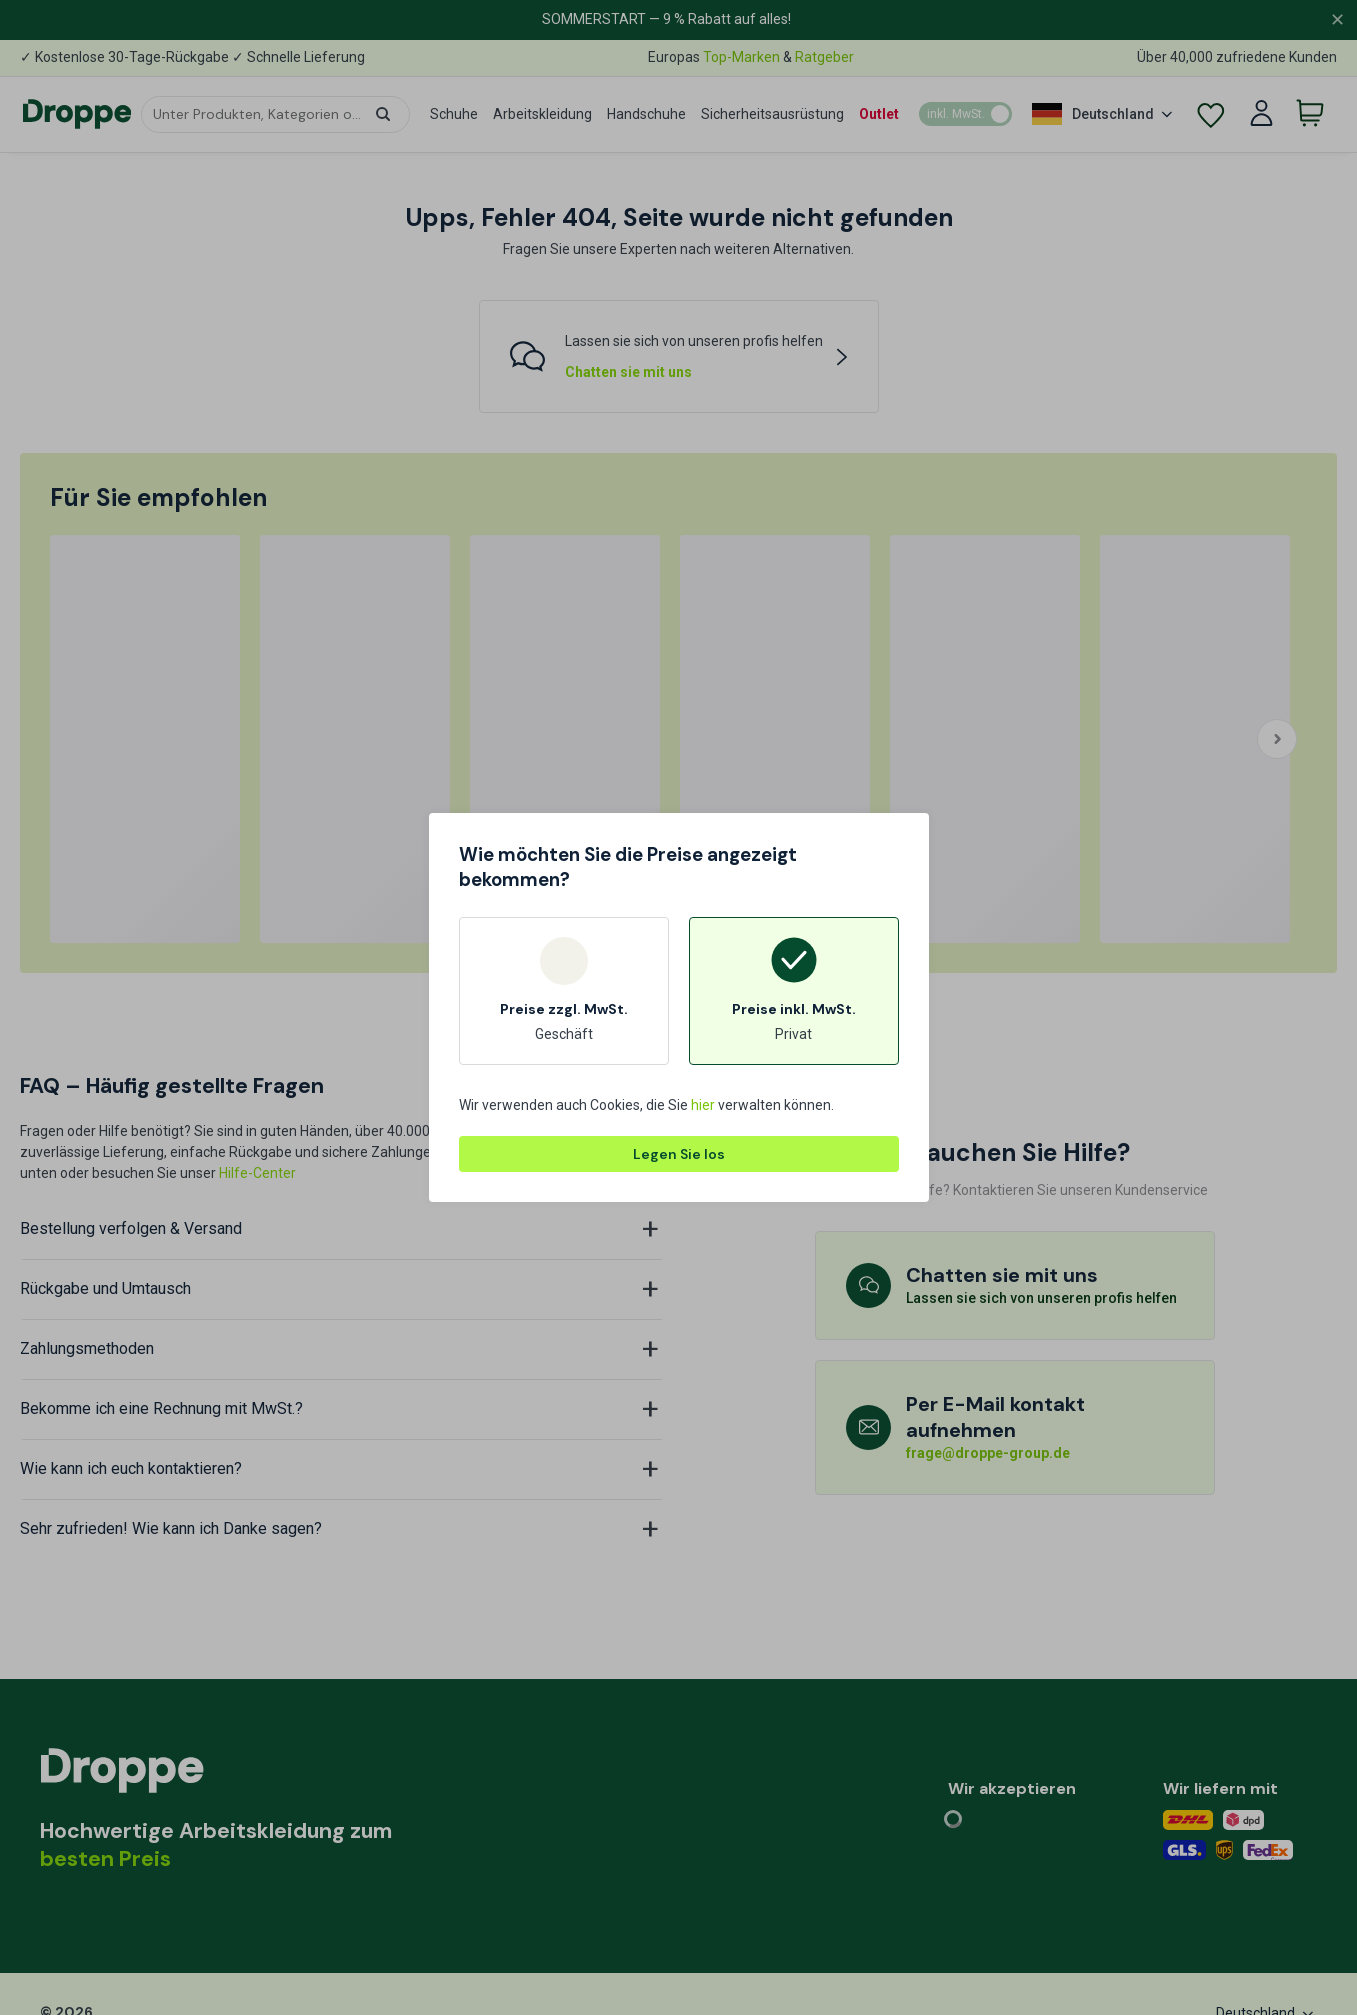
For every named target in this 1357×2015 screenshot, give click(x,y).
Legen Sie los (679, 1154)
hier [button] (703, 1105)
